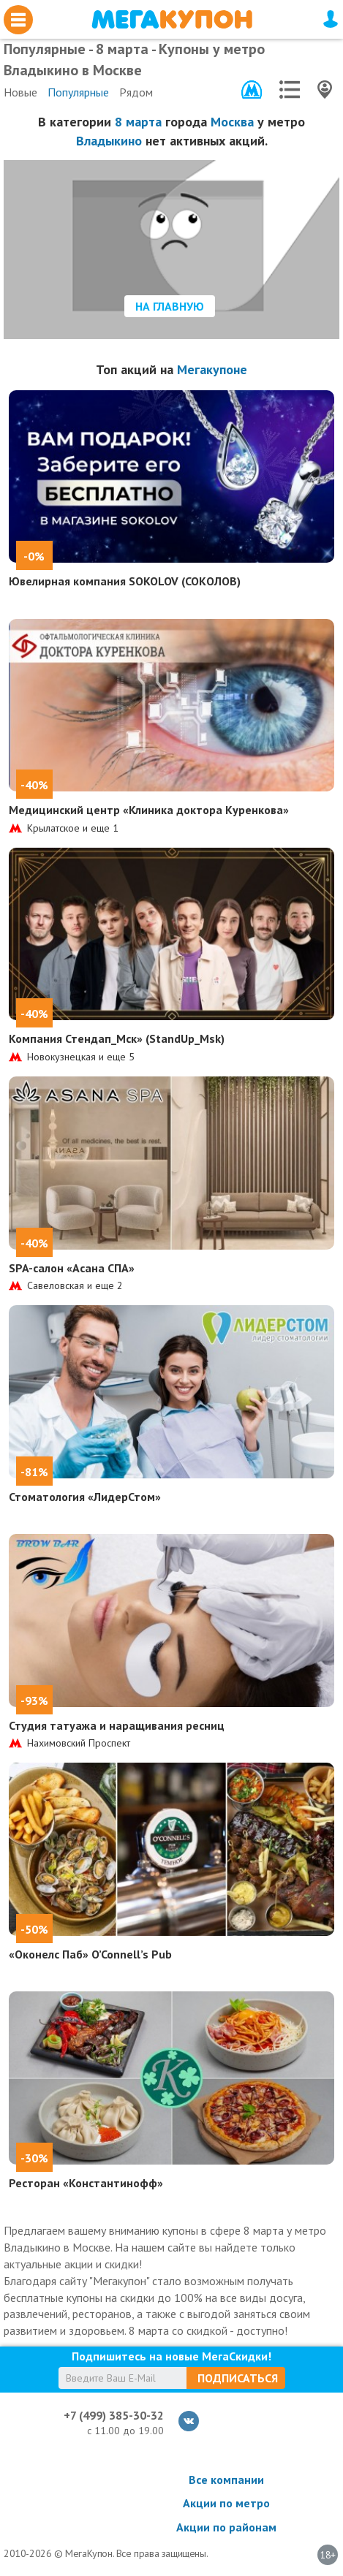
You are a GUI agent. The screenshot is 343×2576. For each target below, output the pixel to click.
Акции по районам (226, 2527)
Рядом (136, 92)
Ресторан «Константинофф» (86, 2183)
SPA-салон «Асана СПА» (72, 1268)
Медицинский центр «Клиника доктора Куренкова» (149, 809)
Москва (232, 121)
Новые (20, 92)
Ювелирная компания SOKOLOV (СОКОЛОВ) (125, 581)
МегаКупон (171, 19)
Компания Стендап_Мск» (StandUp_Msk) (117, 1038)
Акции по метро (226, 2503)
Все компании (226, 2479)
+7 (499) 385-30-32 (114, 2415)
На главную (169, 306)
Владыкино (109, 140)
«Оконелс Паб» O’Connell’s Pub (90, 1954)
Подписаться (237, 2378)
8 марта (138, 121)
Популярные (78, 92)
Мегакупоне (212, 369)
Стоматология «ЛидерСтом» (85, 1496)
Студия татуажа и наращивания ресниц (117, 1725)
